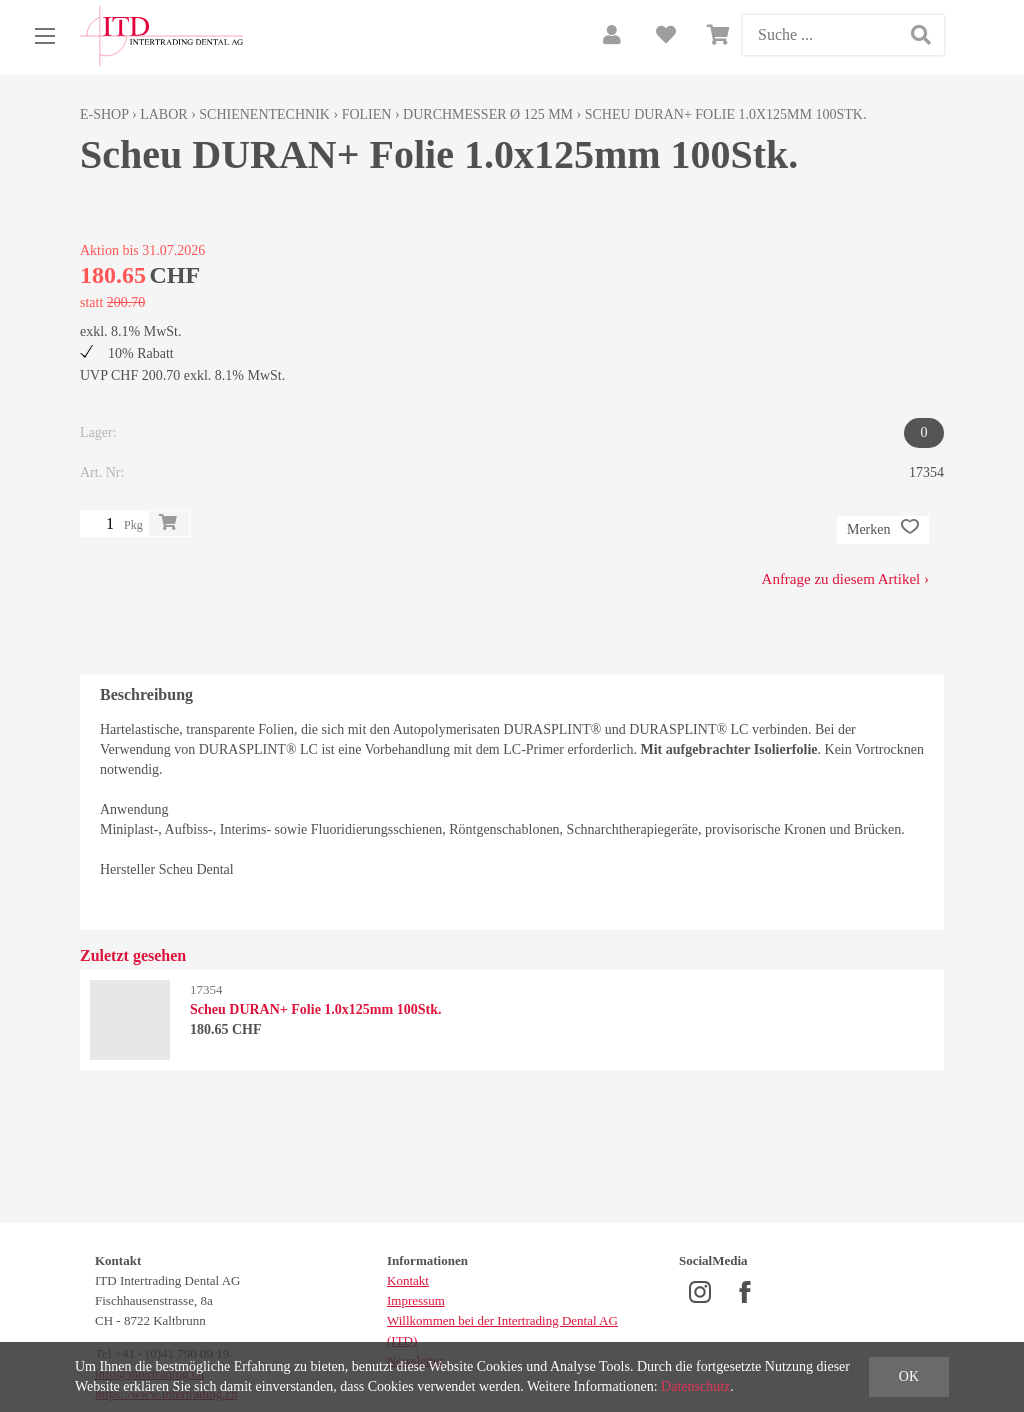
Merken (883, 530)
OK (909, 1376)
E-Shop (104, 114)
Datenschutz (695, 1386)
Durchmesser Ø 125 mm (488, 114)
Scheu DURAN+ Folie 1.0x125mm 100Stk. (726, 114)
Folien (367, 114)
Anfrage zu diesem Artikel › (845, 579)
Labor (163, 114)
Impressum (416, 1300)
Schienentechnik (264, 114)
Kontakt (408, 1280)
